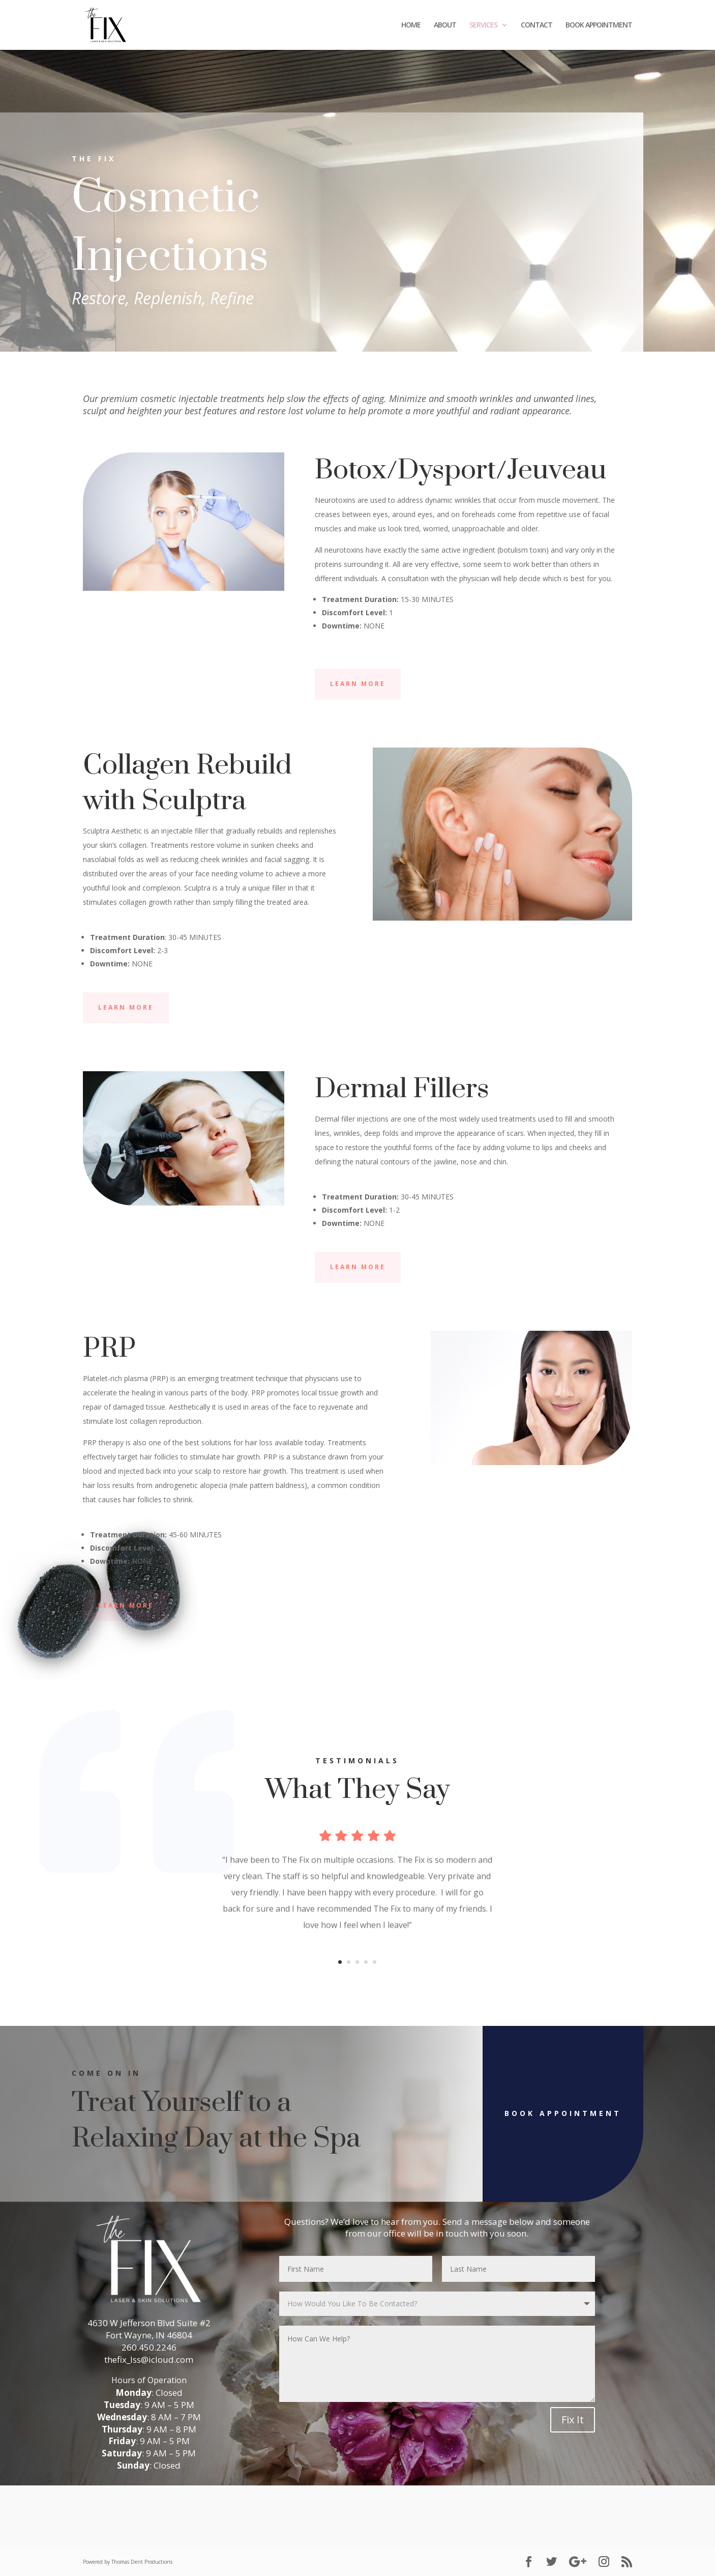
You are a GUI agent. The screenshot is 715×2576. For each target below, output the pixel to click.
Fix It (572, 2419)
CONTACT (536, 25)
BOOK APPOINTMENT (598, 25)
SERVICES (483, 25)
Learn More (357, 683)
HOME (411, 25)
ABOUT (445, 25)
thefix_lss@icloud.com (148, 2359)
